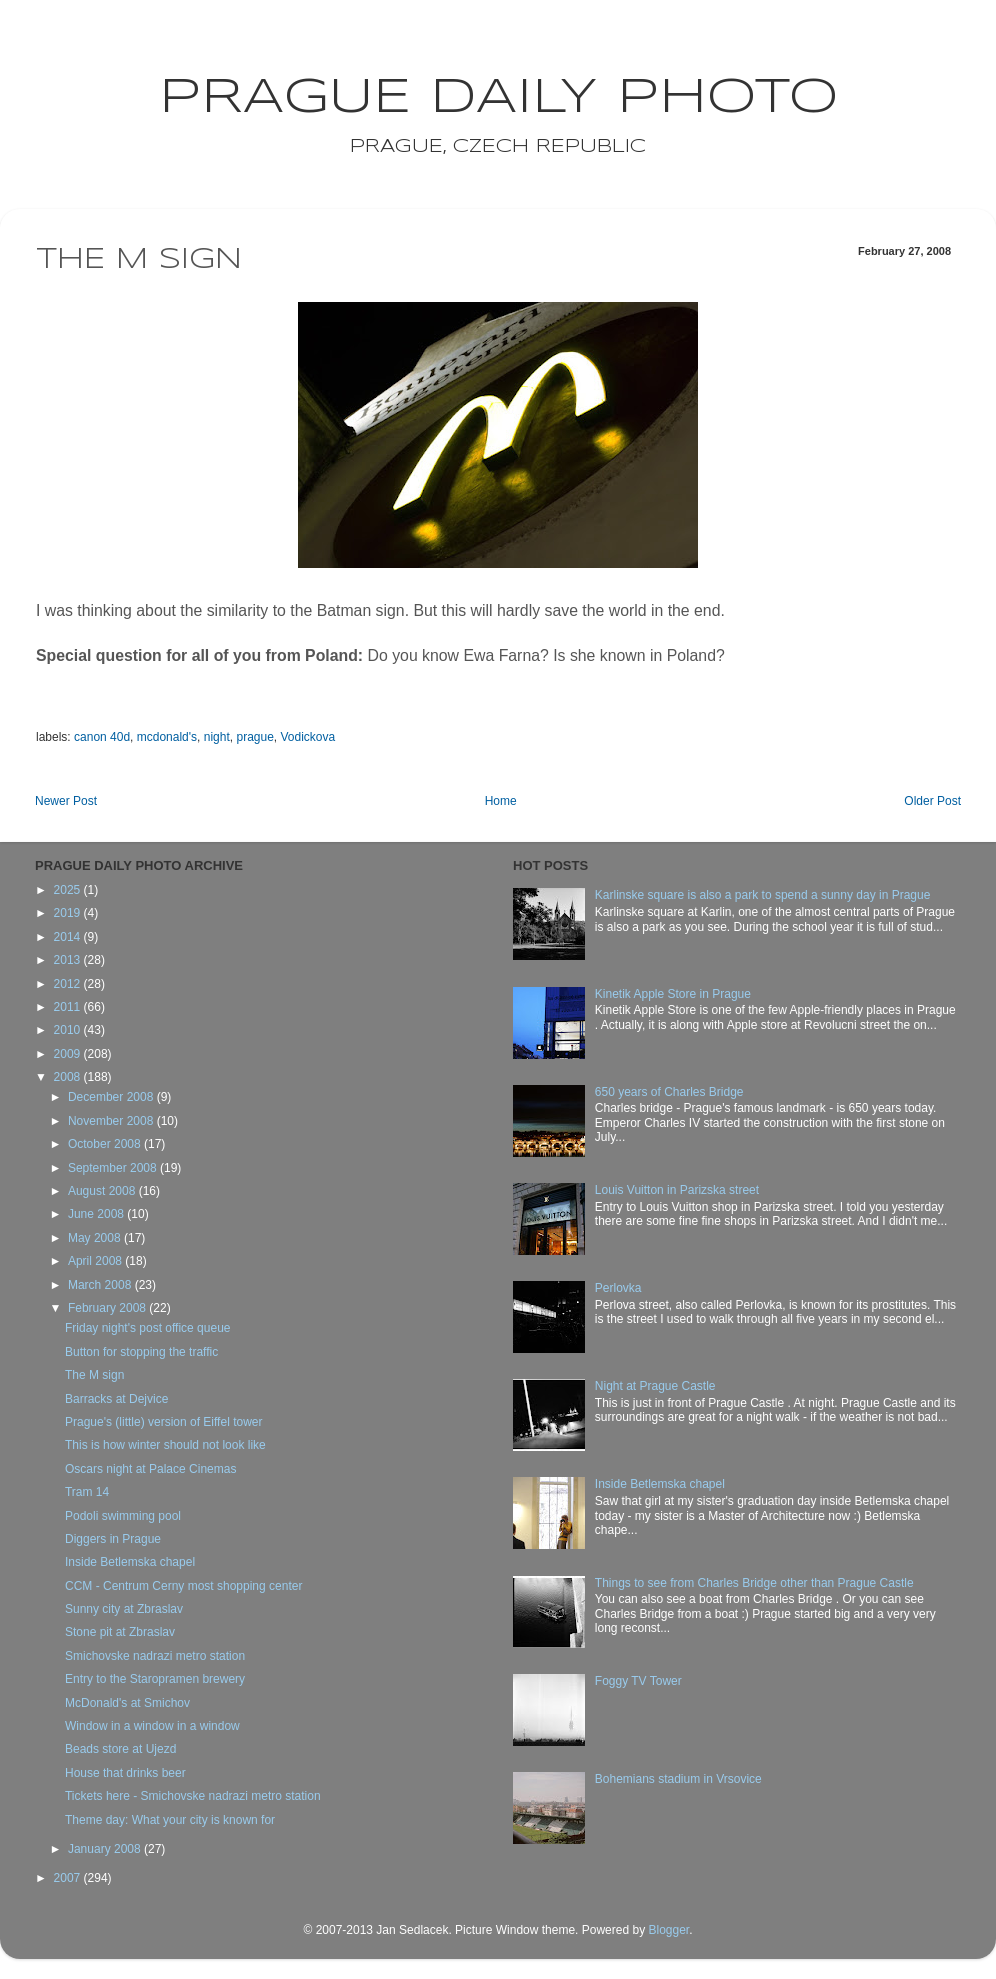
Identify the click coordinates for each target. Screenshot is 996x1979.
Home (501, 801)
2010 (69, 1030)
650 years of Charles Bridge (669, 1092)
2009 (69, 1054)
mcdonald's (167, 737)
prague (254, 737)
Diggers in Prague (113, 1539)
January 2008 (106, 1849)
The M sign (94, 1375)
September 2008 (114, 1168)
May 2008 (96, 1238)
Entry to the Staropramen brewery (155, 1679)
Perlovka (618, 1288)
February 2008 (108, 1308)
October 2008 (106, 1144)
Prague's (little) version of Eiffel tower (163, 1422)
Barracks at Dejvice (116, 1399)
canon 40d (102, 737)
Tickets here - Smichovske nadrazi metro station (193, 1796)
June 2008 (97, 1214)
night (217, 737)
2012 (69, 984)
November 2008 (112, 1121)
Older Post (932, 801)
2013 (69, 960)
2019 (69, 913)
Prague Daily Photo (498, 98)
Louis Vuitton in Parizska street (677, 1190)
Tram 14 (87, 1492)
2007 (69, 1878)
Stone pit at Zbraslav (120, 1632)
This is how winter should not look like (165, 1445)
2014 (69, 937)
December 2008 (112, 1097)
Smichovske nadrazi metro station (155, 1656)
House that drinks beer (125, 1773)
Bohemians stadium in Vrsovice (678, 1779)
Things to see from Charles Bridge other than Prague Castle (754, 1583)
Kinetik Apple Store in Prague (673, 994)
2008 (69, 1077)
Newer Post (66, 801)
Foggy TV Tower (638, 1681)
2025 (69, 890)
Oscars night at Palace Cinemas (150, 1469)
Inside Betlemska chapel (130, 1562)
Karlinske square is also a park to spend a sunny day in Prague (763, 895)
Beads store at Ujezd (120, 1749)
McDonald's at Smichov (127, 1703)
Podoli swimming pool (123, 1516)
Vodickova (308, 737)
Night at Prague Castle (655, 1386)
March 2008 (101, 1285)
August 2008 (103, 1191)
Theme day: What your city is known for (170, 1820)
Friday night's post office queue (148, 1328)
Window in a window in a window (152, 1726)
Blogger (668, 1930)
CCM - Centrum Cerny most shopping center (183, 1586)
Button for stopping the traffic (141, 1352)
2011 (69, 1007)
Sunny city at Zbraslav (124, 1609)
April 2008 (96, 1261)
